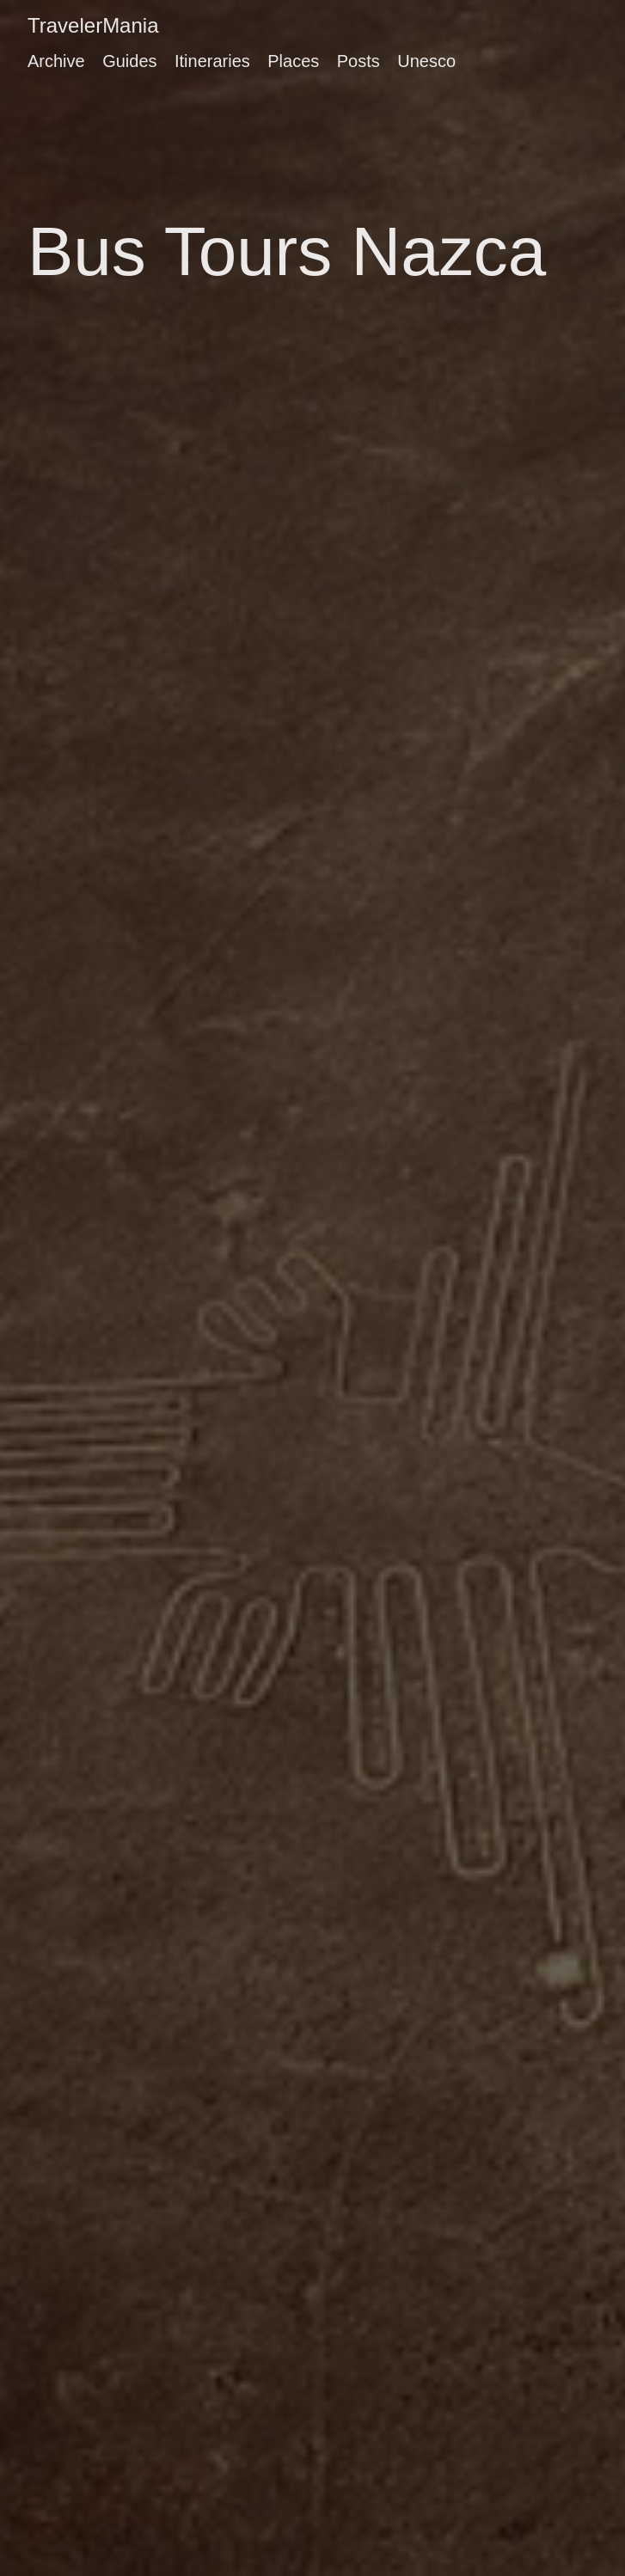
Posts (358, 61)
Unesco (426, 61)
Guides (129, 61)
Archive (56, 61)
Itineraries (212, 61)
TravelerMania (93, 25)
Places (293, 61)
